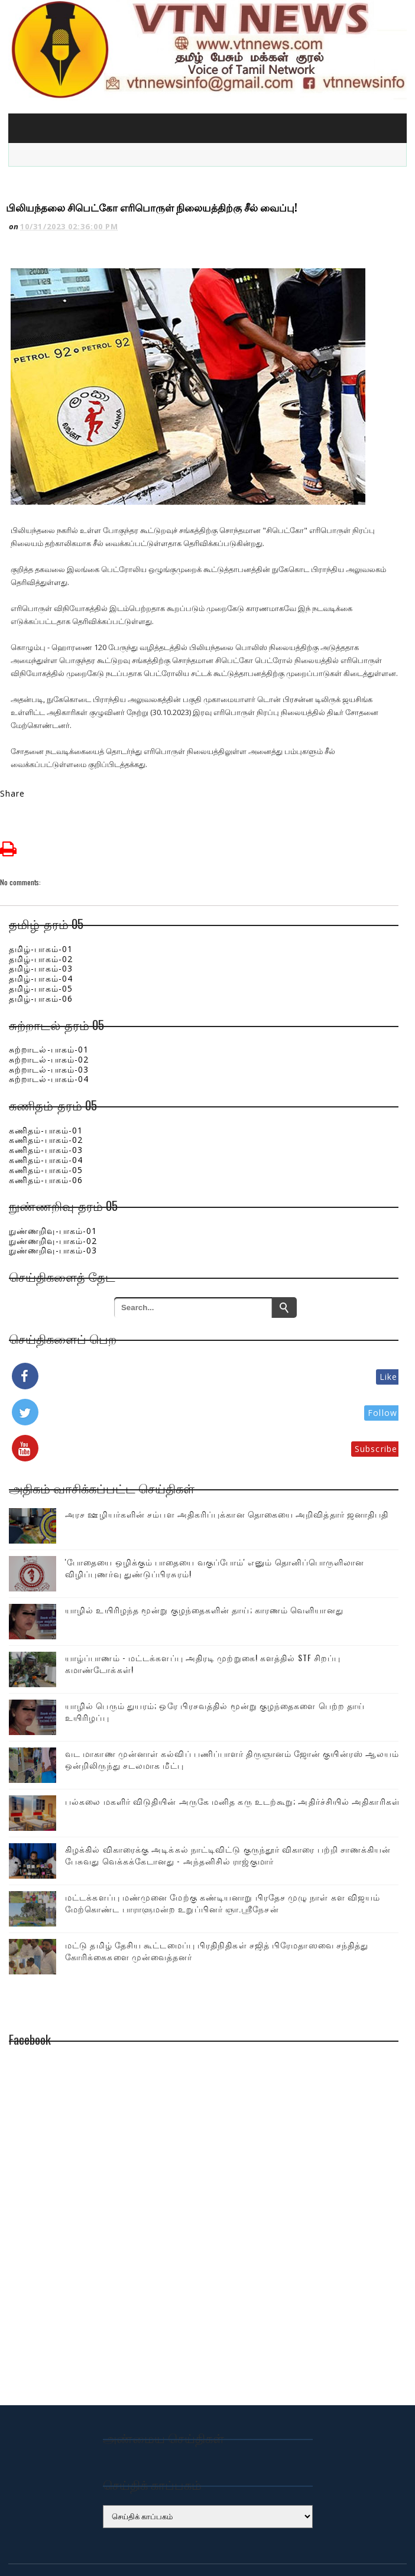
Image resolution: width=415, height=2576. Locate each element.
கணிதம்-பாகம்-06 (46, 1132)
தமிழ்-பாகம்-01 (41, 901)
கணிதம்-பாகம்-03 (46, 1102)
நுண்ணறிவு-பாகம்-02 (53, 1193)
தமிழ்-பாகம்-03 (41, 921)
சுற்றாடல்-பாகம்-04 (49, 1032)
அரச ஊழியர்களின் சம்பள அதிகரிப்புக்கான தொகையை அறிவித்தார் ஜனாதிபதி (226, 1466)
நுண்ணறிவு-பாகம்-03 (53, 1203)
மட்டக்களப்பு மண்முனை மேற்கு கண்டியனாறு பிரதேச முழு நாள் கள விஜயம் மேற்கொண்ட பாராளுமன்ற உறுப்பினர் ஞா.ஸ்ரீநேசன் (222, 1855)
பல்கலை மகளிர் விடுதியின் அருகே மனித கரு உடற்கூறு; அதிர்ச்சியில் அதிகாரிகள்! (234, 1753)
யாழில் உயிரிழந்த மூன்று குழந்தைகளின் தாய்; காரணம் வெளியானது (204, 1562)
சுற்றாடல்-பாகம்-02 (49, 1012)
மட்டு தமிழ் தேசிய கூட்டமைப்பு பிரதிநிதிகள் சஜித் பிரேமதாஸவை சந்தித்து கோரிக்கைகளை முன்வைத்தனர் (216, 1903)
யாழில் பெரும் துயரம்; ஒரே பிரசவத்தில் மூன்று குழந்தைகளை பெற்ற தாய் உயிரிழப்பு (215, 1664)
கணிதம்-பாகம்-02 (46, 1092)
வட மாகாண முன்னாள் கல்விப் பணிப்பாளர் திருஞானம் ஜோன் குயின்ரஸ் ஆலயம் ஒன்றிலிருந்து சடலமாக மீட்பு (232, 1712)
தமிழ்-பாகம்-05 (41, 941)
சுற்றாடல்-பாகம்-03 (49, 1022)
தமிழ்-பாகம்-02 (41, 911)
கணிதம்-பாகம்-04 (46, 1112)
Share (12, 746)
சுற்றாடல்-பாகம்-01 (49, 1002)
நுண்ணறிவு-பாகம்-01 (53, 1183)
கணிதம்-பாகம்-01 (46, 1083)
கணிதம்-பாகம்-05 (46, 1122)
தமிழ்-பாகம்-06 (41, 951)
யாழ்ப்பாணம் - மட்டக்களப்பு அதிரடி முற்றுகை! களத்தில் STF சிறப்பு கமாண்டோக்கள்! (203, 1616)
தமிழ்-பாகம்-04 (41, 931)
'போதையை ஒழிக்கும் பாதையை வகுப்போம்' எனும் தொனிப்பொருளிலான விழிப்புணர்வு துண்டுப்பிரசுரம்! (214, 1520)
